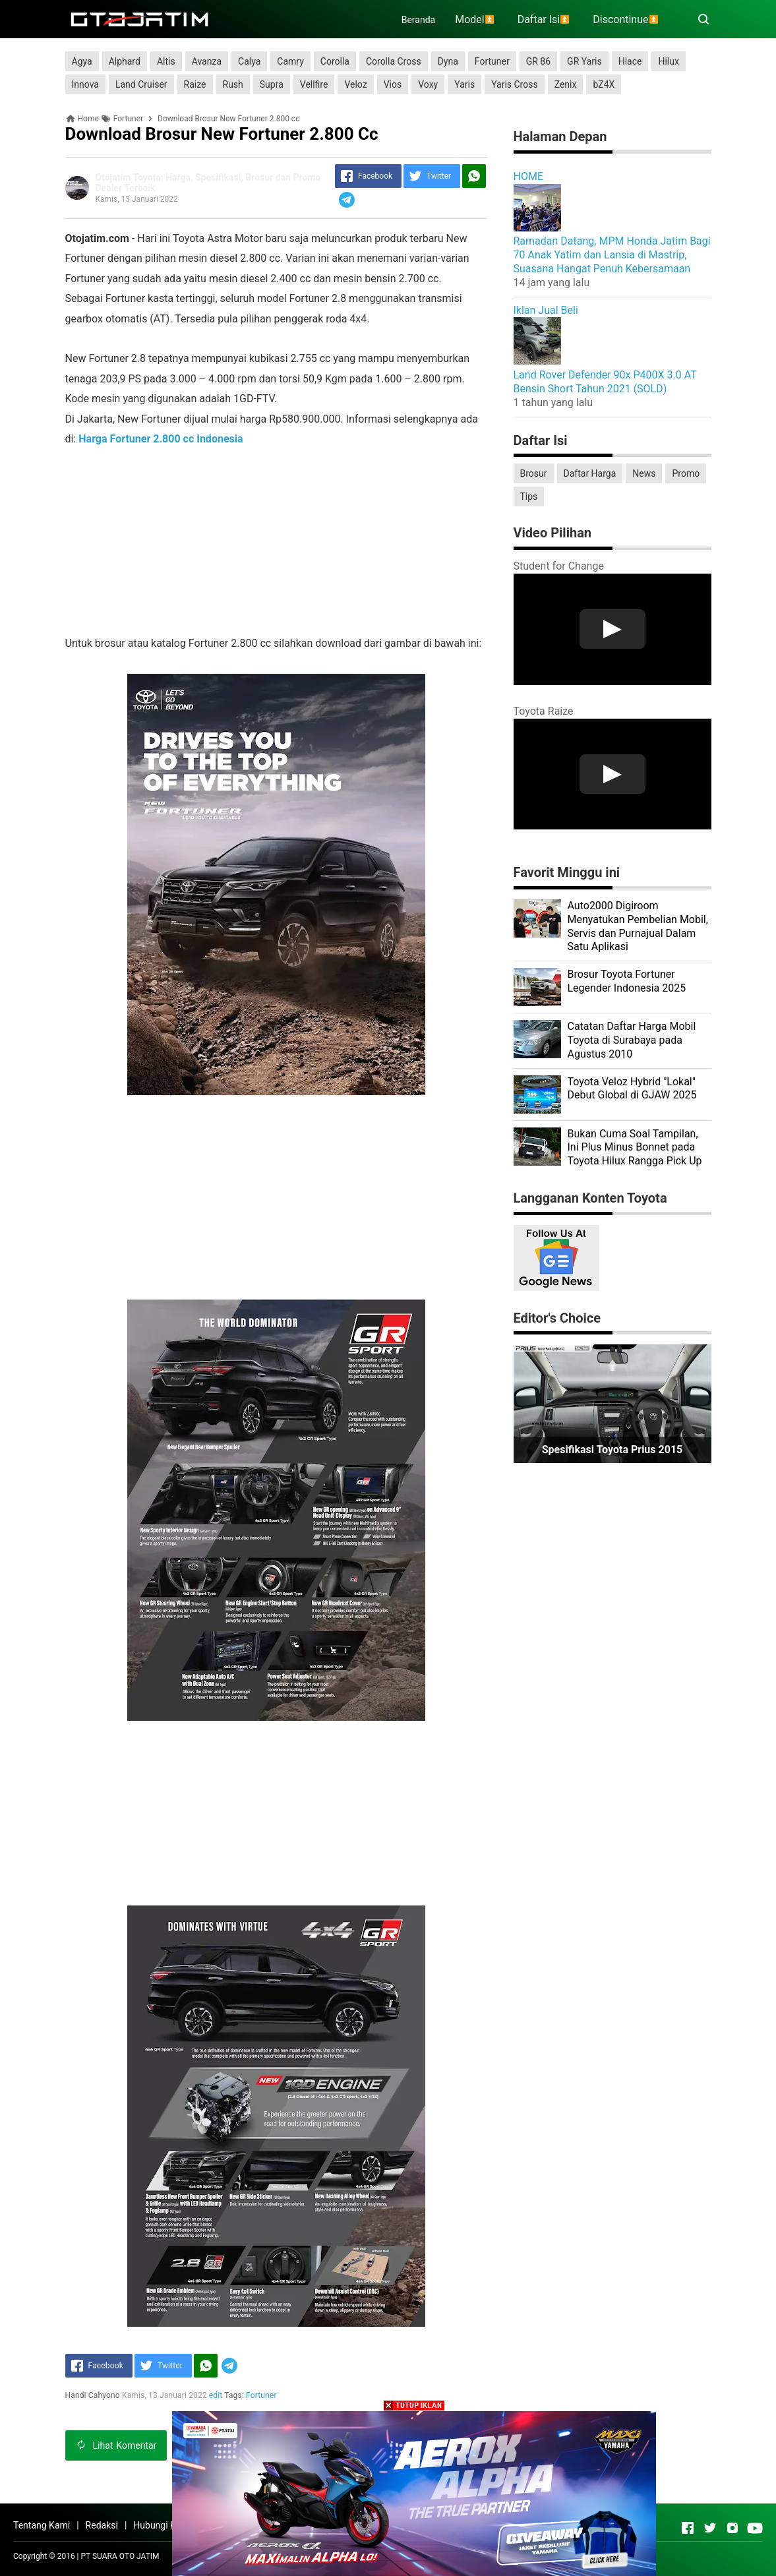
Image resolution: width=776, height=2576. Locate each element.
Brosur (533, 473)
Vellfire (314, 84)
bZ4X (603, 84)
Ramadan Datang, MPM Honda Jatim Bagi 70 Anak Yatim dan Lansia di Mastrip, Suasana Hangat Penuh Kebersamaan (612, 255)
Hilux (668, 61)
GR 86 (538, 61)
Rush (233, 84)
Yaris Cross (514, 84)
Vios (393, 84)
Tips (529, 496)
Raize (195, 84)
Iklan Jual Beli (546, 310)
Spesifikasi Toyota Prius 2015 (612, 1449)
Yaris (464, 84)
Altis (166, 61)
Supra (272, 84)
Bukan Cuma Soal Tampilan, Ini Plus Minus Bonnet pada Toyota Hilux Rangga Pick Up (635, 1147)
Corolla (334, 61)
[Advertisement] (276, 541)
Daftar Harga (590, 473)
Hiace (630, 61)
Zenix (565, 84)
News (643, 473)
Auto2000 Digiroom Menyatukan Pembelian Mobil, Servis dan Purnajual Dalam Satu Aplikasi (638, 926)
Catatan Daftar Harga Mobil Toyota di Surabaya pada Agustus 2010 (632, 1040)
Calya (249, 61)
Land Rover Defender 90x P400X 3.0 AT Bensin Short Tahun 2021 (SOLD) (605, 382)
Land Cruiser (141, 84)
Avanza (207, 61)
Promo (686, 473)
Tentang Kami (41, 2525)
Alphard (124, 61)
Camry (290, 61)
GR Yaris (584, 61)
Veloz (355, 84)
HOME (528, 176)
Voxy (428, 84)
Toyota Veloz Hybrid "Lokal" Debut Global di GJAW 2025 (632, 1088)
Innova (85, 84)
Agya (82, 61)
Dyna (448, 61)
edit (216, 2395)
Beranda (418, 20)
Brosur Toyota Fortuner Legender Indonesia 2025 (627, 981)
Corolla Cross (393, 61)
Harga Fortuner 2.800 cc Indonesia (160, 439)
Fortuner (492, 61)
